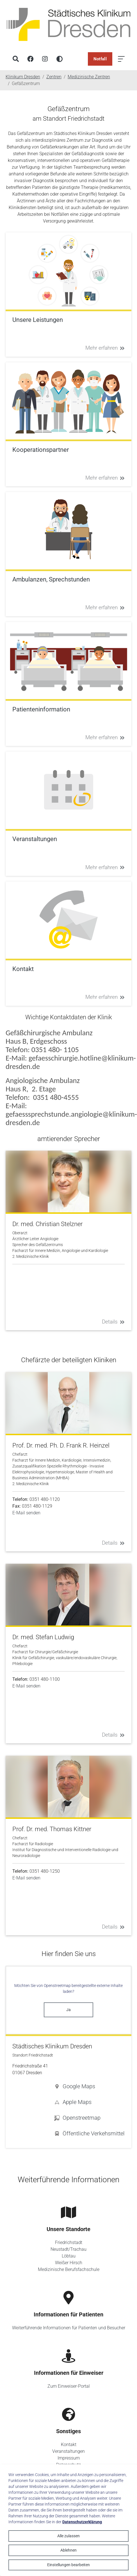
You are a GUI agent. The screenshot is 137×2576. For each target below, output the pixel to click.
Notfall (100, 58)
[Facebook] (30, 59)
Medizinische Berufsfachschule (68, 2269)
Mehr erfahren (105, 348)
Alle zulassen (68, 2536)
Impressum (69, 2458)
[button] (89, 2086)
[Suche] (15, 59)
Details (113, 1321)
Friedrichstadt (68, 2242)
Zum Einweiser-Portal (68, 2386)
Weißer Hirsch (68, 2262)
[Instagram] (45, 59)
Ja (68, 2009)
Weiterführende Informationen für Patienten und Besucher (68, 2327)
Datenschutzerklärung (82, 2522)
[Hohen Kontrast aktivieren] (59, 59)
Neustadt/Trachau (68, 2249)
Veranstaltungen (68, 2451)
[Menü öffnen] (121, 59)
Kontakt (68, 2444)
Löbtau (69, 2256)
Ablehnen (68, 2550)
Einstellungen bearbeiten (68, 2565)
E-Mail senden (26, 1512)
